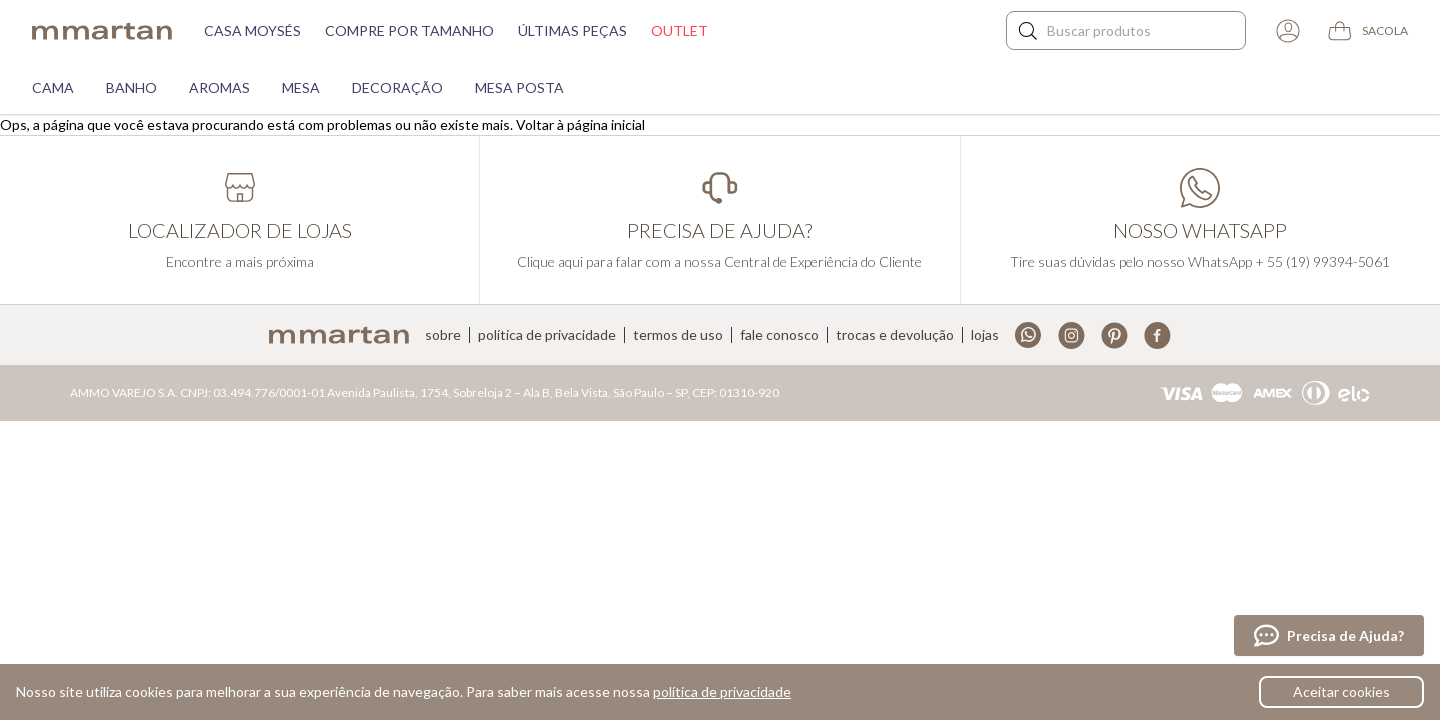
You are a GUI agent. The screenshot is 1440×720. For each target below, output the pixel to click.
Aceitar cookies (1341, 691)
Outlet (679, 30)
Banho (131, 87)
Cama (53, 87)
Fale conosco (779, 335)
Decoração (397, 87)
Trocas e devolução (895, 335)
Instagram (1071, 335)
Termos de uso (678, 335)
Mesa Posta (519, 87)
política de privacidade (722, 691)
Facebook (1157, 335)
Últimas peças (572, 30)
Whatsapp (1028, 335)
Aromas (219, 87)
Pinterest (1114, 335)
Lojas (985, 335)
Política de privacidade (547, 335)
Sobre (443, 335)
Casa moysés (252, 30)
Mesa (301, 87)
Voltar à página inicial (580, 124)
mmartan (102, 31)
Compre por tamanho (409, 30)
